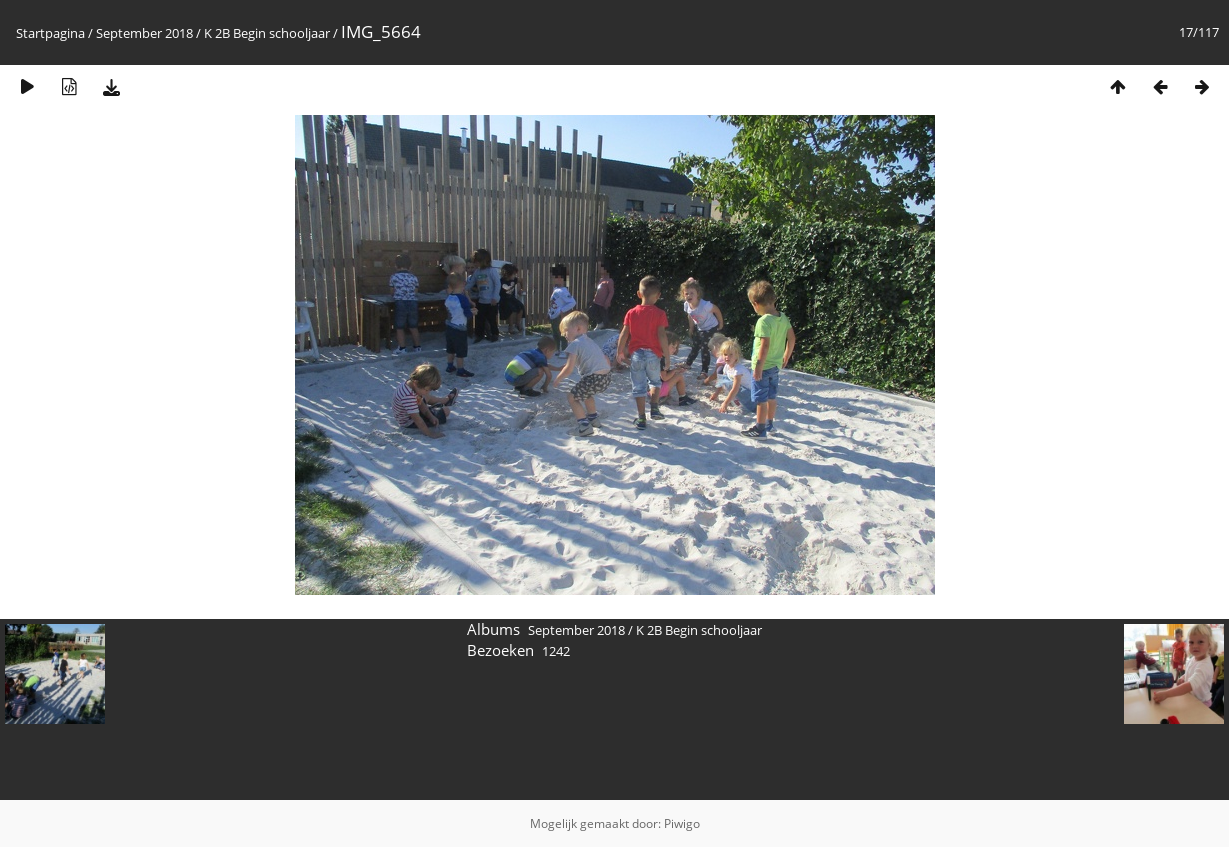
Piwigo (682, 823)
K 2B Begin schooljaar (267, 33)
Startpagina (50, 33)
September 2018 (144, 33)
